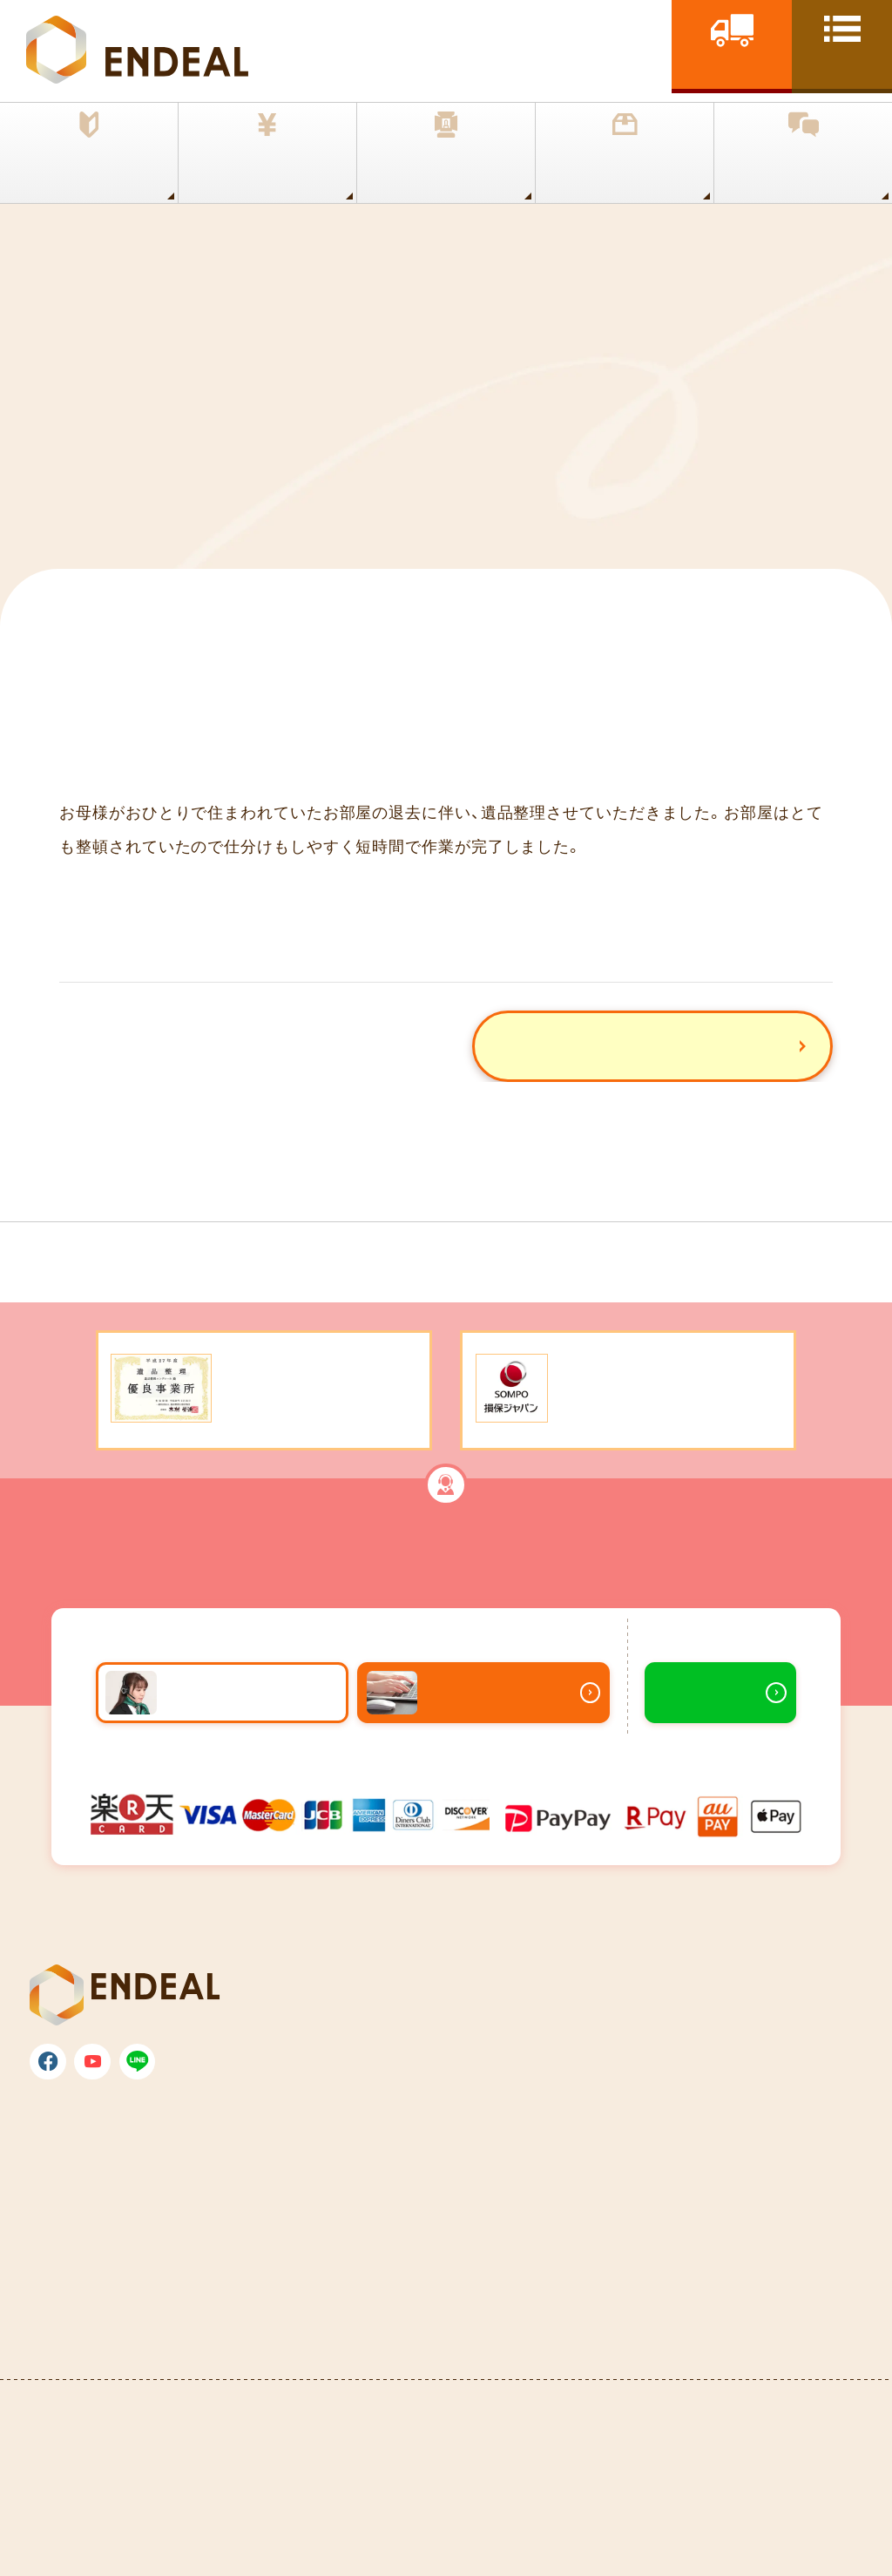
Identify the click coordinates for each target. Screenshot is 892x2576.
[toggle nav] (842, 44)
